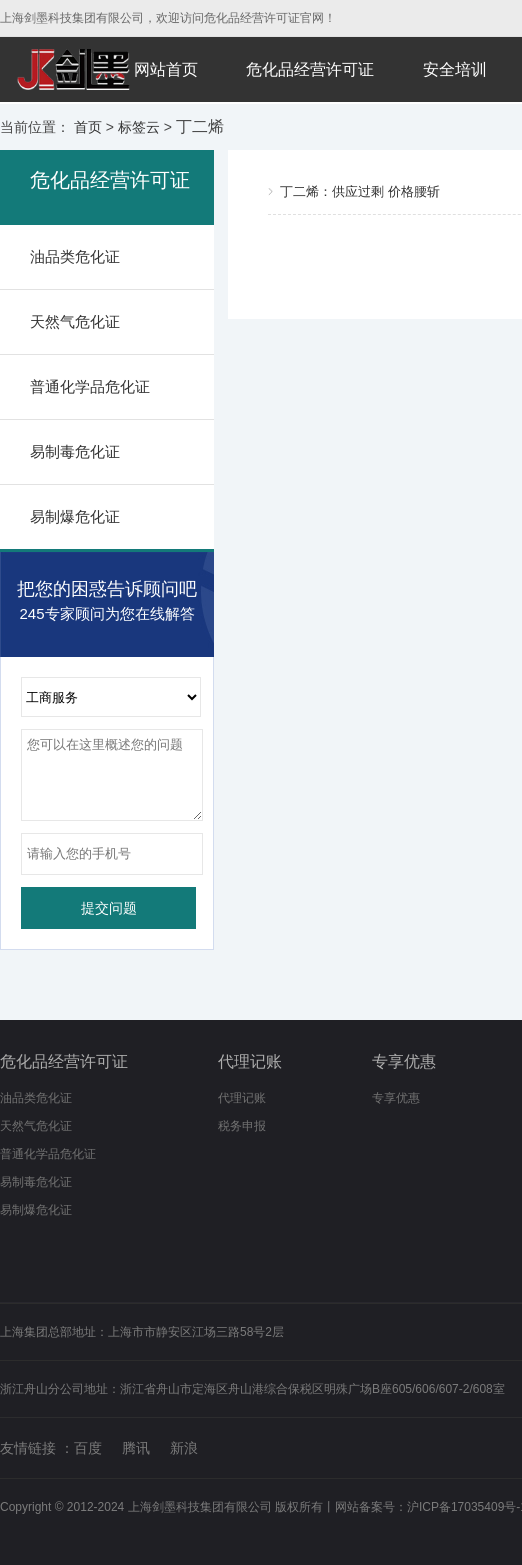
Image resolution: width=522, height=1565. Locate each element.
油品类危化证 (75, 256)
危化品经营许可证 (310, 69)
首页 (88, 127)
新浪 (184, 1448)
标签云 (139, 127)
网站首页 (166, 69)
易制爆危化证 (75, 516)
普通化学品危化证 (90, 386)
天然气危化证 (75, 321)
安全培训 (455, 69)
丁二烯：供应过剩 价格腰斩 (360, 191)
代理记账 (250, 1061)
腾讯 (136, 1448)
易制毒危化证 (75, 451)
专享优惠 (404, 1061)
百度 (88, 1448)
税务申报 (242, 1126)
